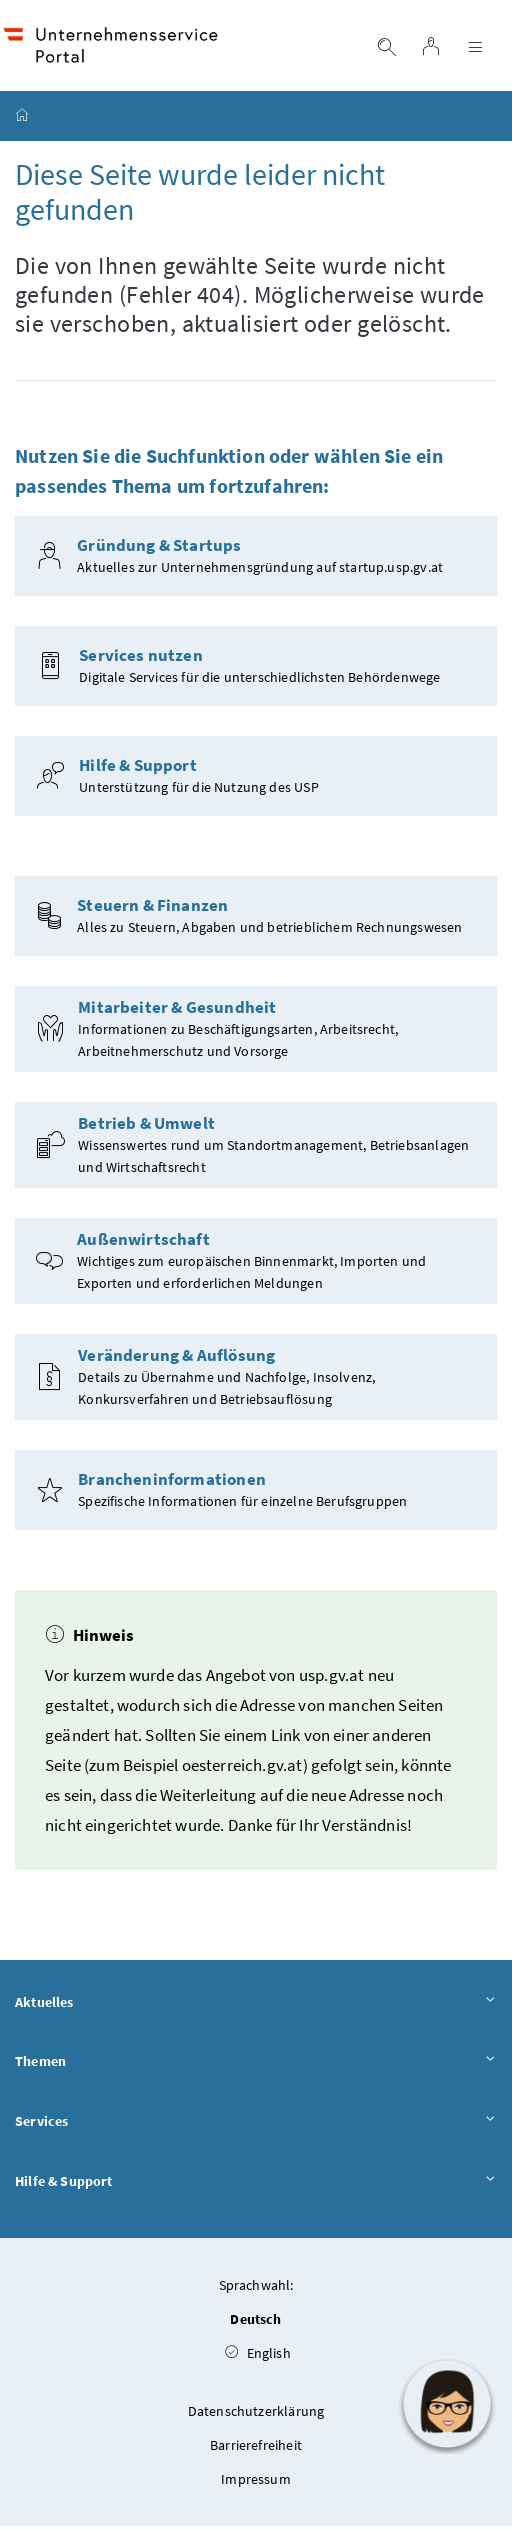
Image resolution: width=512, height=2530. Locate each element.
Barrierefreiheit (256, 2449)
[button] (447, 2404)
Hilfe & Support (256, 2185)
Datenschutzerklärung (256, 2415)
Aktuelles (256, 2006)
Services (256, 2125)
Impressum (256, 2483)
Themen (256, 2065)
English (258, 2357)
